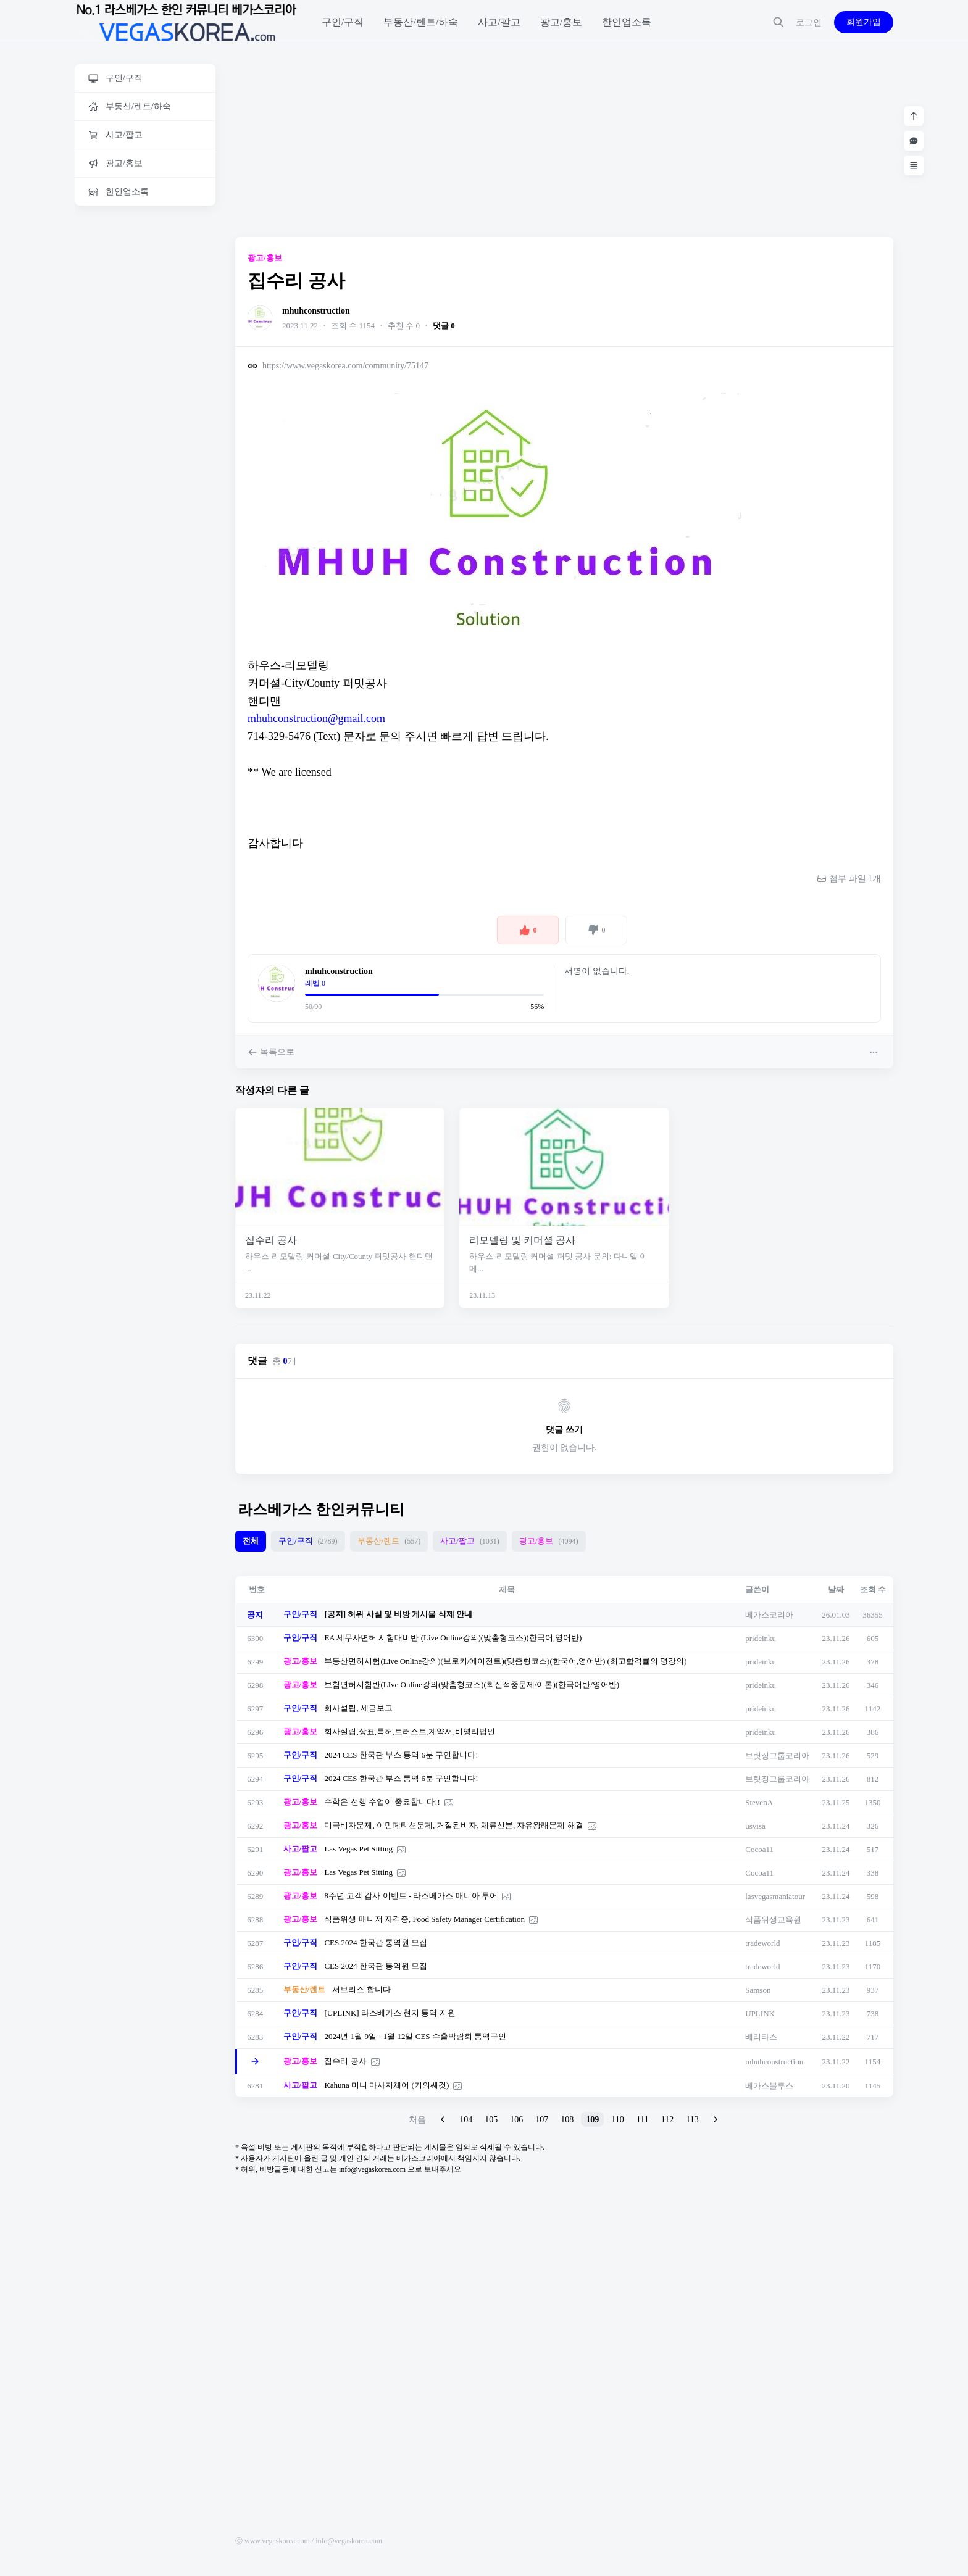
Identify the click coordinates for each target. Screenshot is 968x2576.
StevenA (759, 1802)
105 (491, 2119)
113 (692, 2119)
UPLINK (760, 2013)
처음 (417, 2119)
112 (667, 2119)
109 (592, 2119)
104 (465, 2119)
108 (567, 2119)
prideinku (760, 1638)
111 (642, 2119)
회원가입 (863, 22)
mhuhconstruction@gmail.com (316, 718)
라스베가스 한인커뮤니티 (321, 1510)
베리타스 (761, 2037)
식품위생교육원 (773, 1920)
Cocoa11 (759, 1849)
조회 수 (873, 1589)
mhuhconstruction (316, 310)
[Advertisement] (145, 405)
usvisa (755, 1826)
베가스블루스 (769, 2086)
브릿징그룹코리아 (777, 1755)
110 (617, 2119)
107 (541, 2119)
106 (516, 2119)
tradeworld (762, 1943)
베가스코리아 (769, 1615)
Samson (757, 1990)
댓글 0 (444, 325)
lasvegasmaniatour (775, 1896)
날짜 (836, 1589)
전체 (251, 1540)
